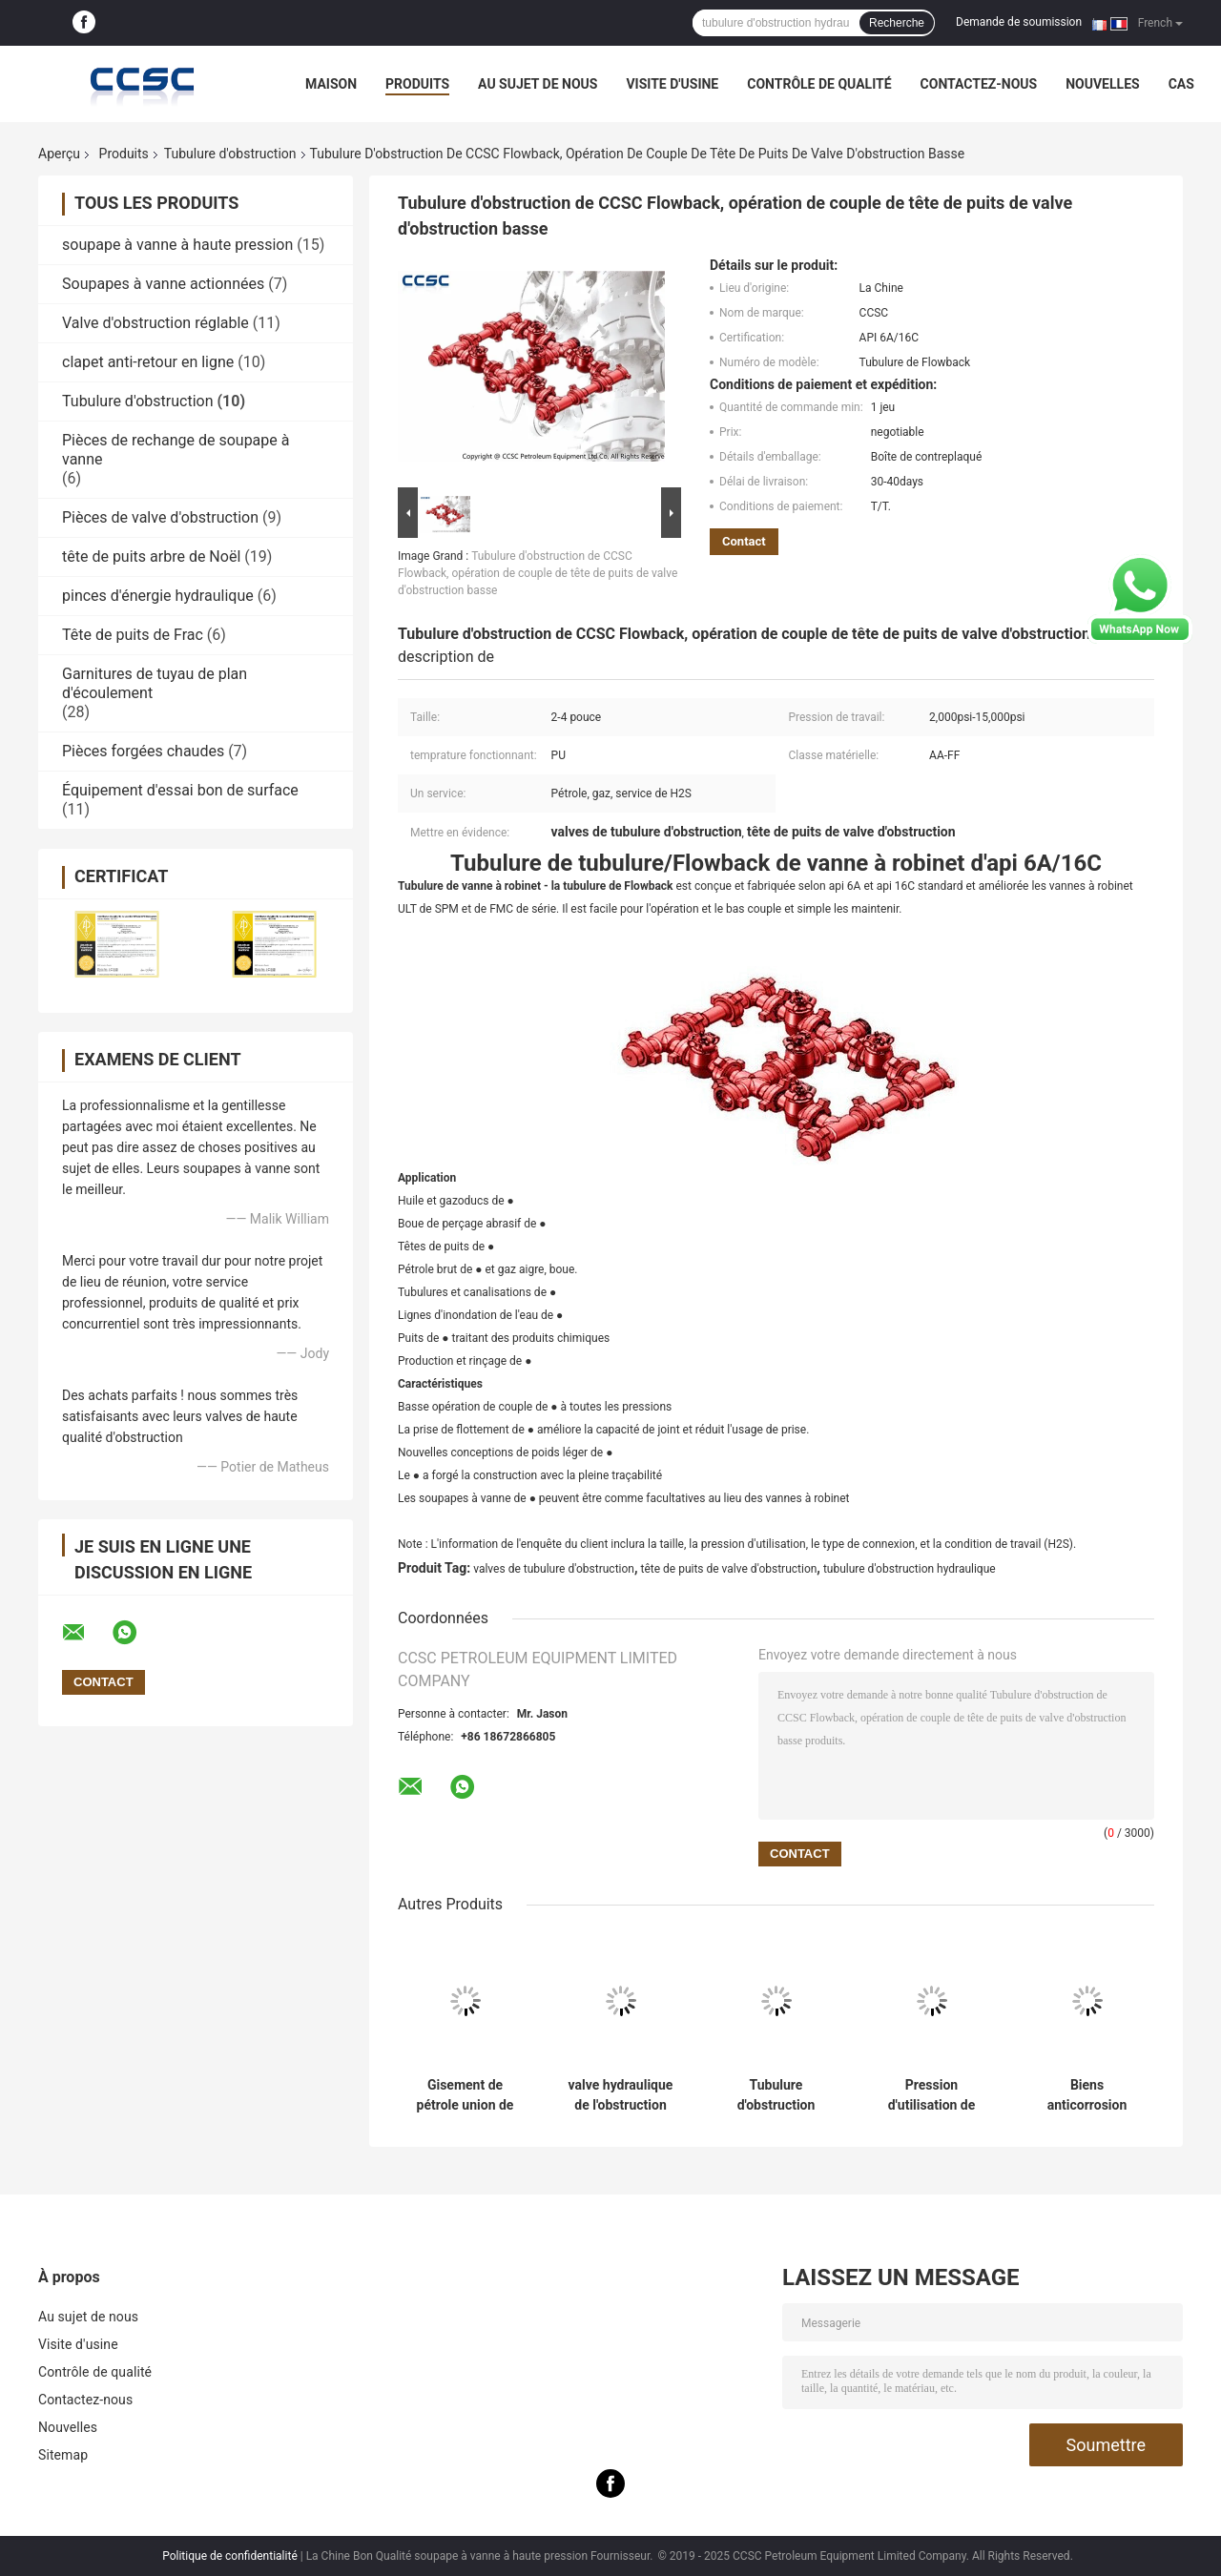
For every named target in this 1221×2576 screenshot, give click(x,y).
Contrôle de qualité (819, 84)
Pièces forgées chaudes (143, 751)
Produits (417, 84)
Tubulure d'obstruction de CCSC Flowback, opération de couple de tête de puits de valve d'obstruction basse (537, 573)
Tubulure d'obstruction (230, 153)
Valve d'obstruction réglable (155, 323)
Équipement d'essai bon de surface (180, 790)
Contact (744, 541)
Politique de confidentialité (230, 2556)
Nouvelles (1102, 84)
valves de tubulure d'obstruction (553, 1569)
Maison (331, 84)
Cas (1181, 84)
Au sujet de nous (537, 84)
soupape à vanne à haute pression (177, 245)
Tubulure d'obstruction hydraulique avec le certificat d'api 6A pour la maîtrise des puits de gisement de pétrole (776, 2095)
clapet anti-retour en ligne (148, 362)
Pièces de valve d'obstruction (160, 517)
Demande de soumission (1019, 22)
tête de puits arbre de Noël (151, 556)
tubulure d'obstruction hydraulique (909, 1569)
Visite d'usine (672, 84)
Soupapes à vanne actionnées (163, 284)
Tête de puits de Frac (132, 635)
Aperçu (59, 153)
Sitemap (63, 2455)
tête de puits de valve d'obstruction (728, 1569)
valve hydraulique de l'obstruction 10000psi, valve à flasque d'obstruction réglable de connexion (621, 2095)
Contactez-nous (979, 84)
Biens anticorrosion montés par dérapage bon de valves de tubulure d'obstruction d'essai (1087, 2095)
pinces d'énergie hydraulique (158, 596)
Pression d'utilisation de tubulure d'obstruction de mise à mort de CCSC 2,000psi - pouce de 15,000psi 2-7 (931, 2095)
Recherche (896, 23)
